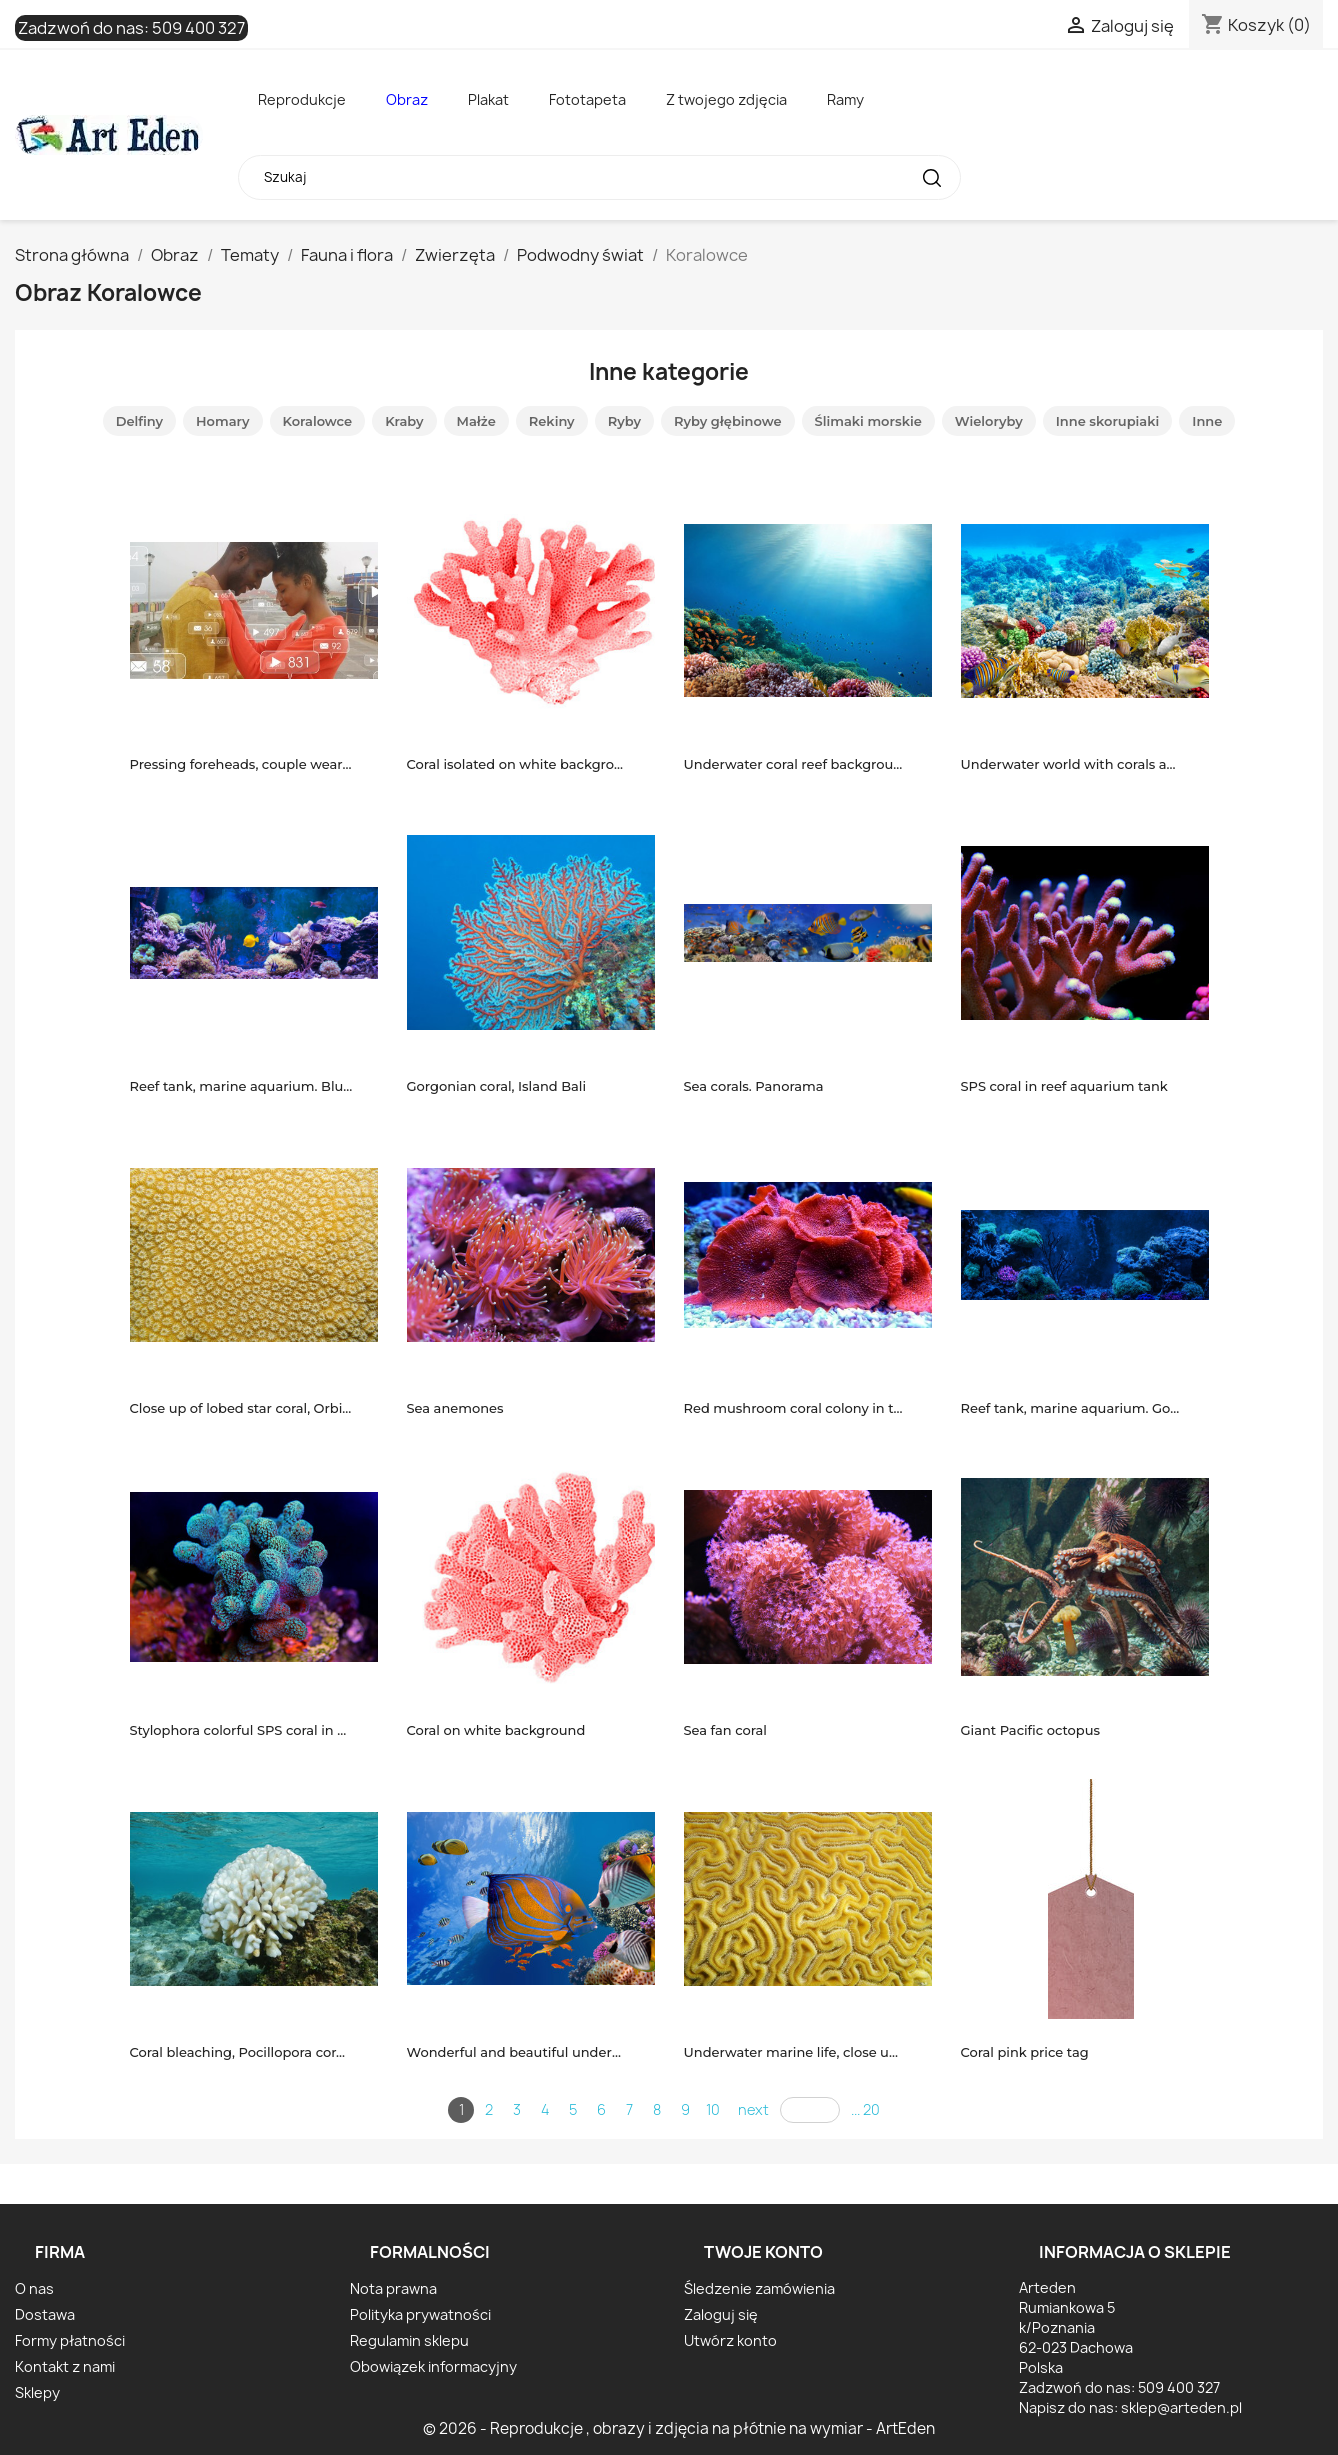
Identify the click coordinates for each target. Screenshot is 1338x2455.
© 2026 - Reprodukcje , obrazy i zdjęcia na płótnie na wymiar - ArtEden (679, 2428)
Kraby (404, 421)
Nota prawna (393, 2288)
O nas (34, 2288)
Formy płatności (70, 2340)
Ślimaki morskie (868, 421)
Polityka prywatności (420, 2314)
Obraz (407, 99)
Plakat (488, 99)
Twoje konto (763, 2252)
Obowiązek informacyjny (433, 2366)
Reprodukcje (302, 99)
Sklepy (37, 2392)
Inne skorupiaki (1108, 421)
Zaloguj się (721, 2314)
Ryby (624, 421)
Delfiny (139, 421)
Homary (222, 421)
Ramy (845, 99)
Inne (1207, 421)
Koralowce (318, 421)
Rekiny (552, 421)
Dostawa (45, 2314)
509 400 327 (198, 28)
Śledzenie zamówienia (759, 2288)
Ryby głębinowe (728, 421)
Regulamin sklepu (409, 2340)
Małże (476, 421)
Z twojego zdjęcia (726, 99)
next (753, 2109)
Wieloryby (989, 421)
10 (713, 2109)
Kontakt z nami (65, 2366)
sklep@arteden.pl (1181, 2407)
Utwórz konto (730, 2340)
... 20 (865, 2109)
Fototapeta (587, 99)
